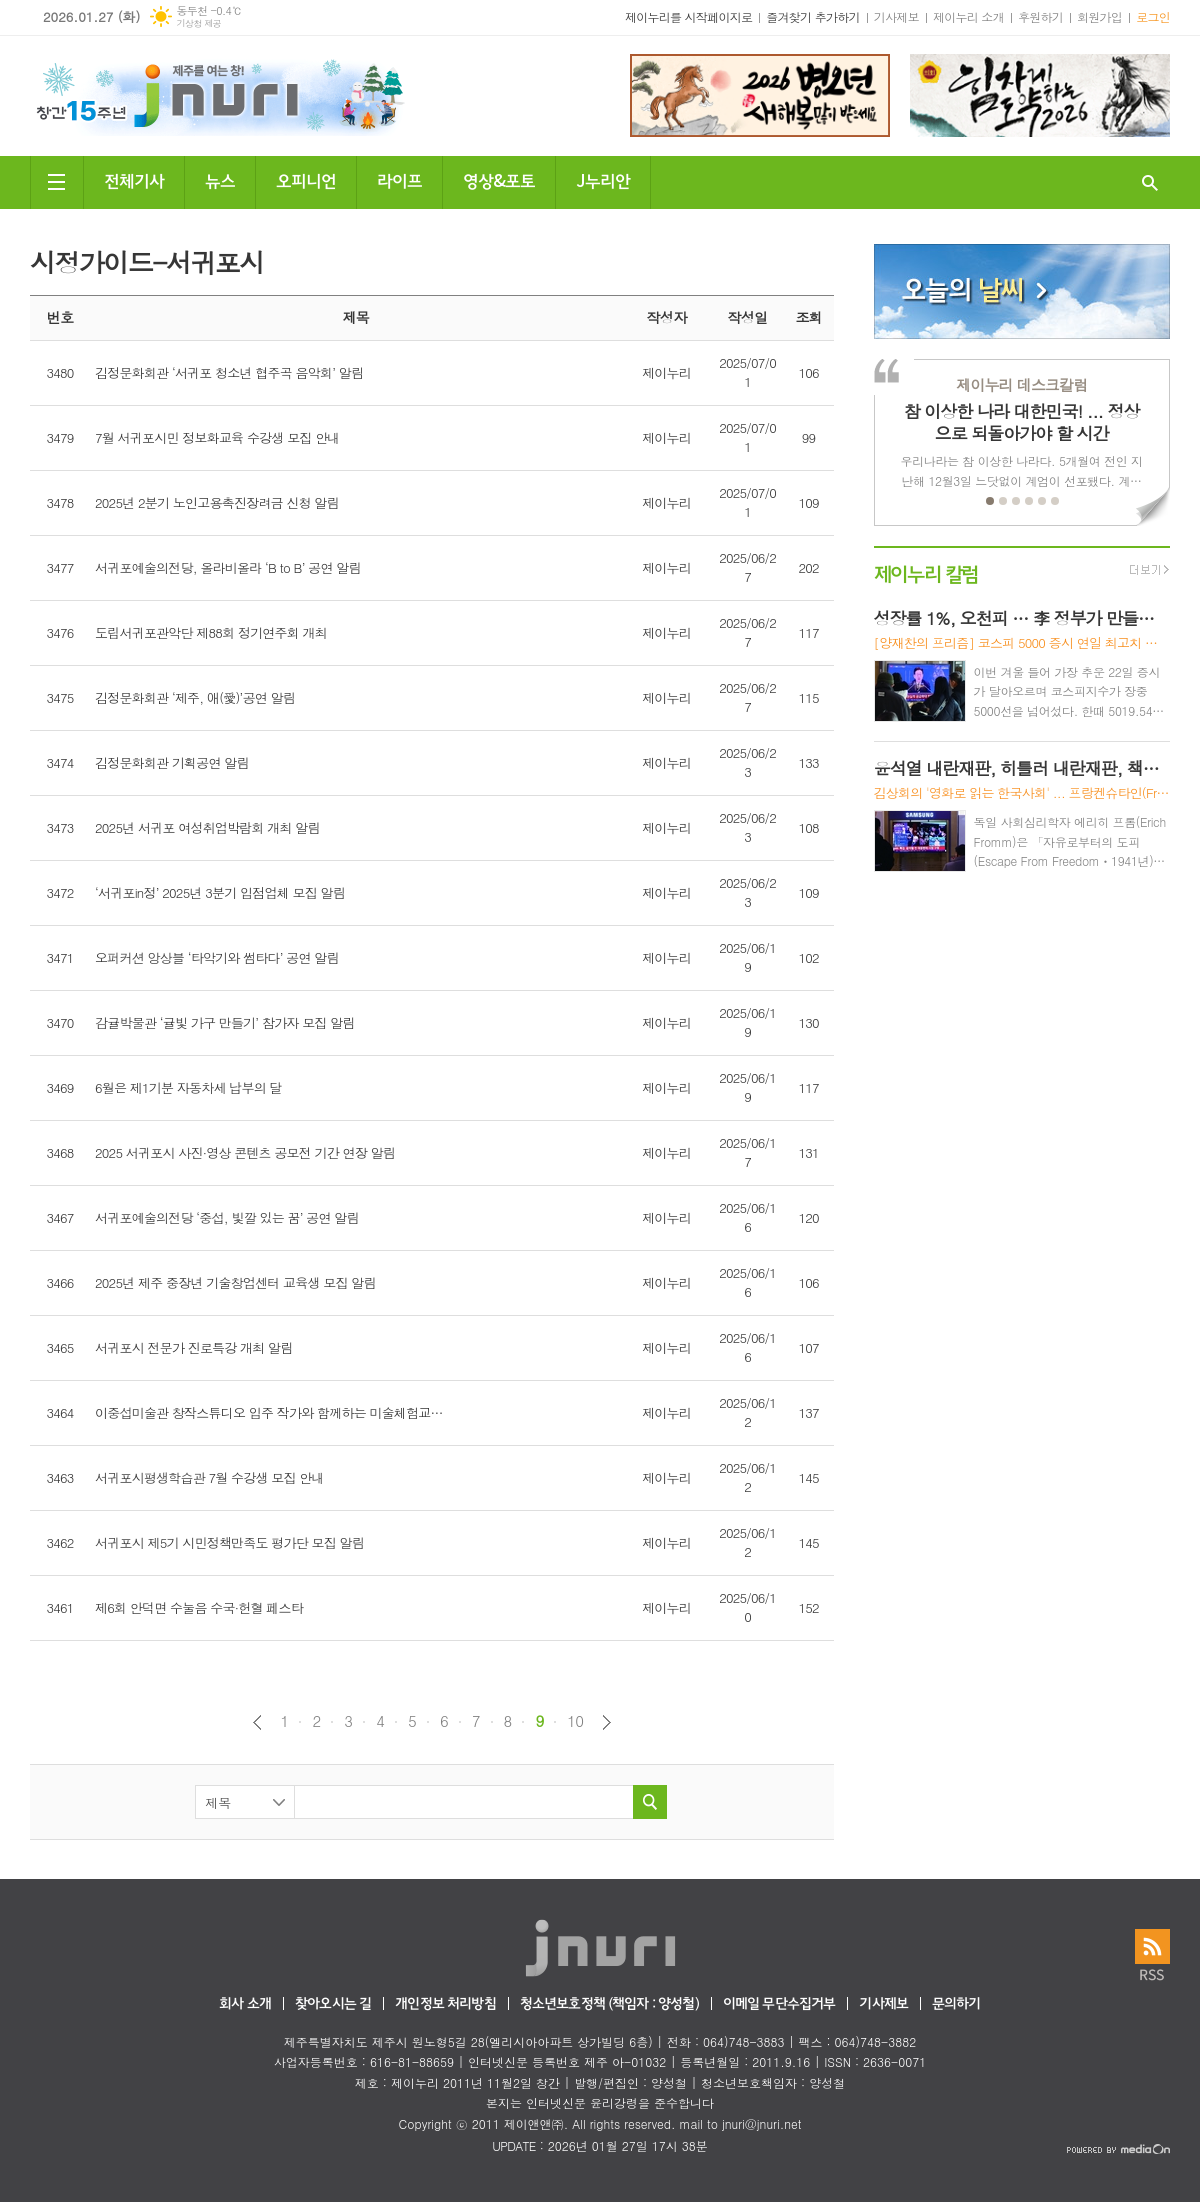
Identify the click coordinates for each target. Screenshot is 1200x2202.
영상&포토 (499, 179)
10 (575, 1721)
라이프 (399, 179)
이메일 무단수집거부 (779, 2004)
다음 (606, 1722)
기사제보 (896, 16)
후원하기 (1040, 16)
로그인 (1153, 16)
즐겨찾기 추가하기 (813, 16)
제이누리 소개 (968, 16)
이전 (257, 1722)
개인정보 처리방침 (445, 2004)
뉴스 (220, 179)
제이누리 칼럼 (926, 572)
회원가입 (1099, 16)
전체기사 (134, 179)
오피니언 (306, 179)
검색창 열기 (1150, 182)
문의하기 (956, 2004)
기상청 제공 (198, 23)
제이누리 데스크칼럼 (1021, 384)
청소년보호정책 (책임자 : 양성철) (609, 2004)
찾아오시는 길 (333, 2004)
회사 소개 (245, 2004)
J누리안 (603, 179)
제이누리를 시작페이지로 (688, 16)
